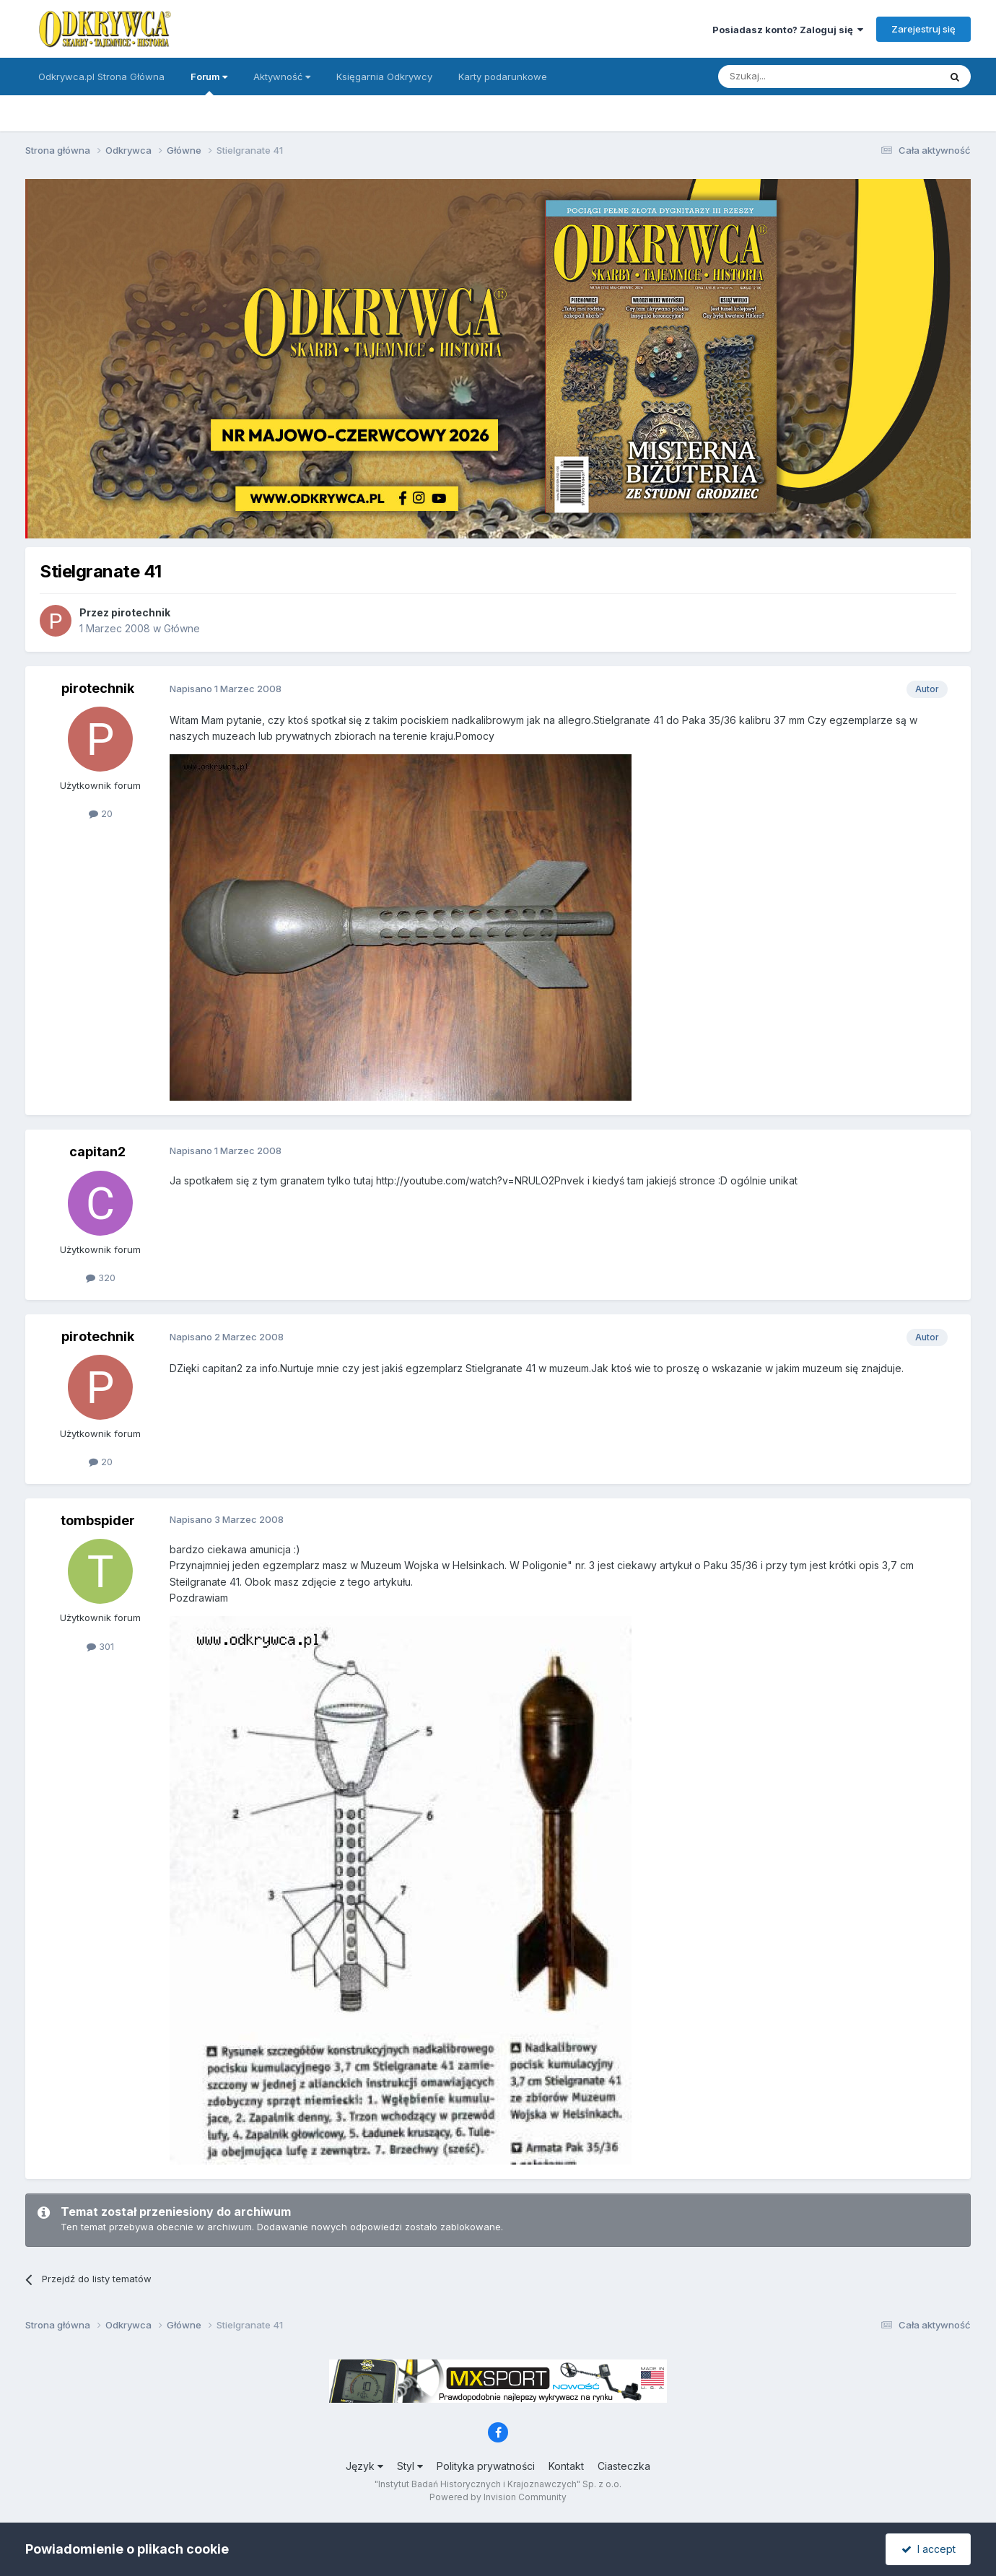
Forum (209, 83)
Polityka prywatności (486, 2466)
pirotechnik (140, 612)
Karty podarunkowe (502, 76)
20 (101, 813)
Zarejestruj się (923, 29)
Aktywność (281, 76)
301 (100, 1646)
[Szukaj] (793, 76)
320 (100, 1277)
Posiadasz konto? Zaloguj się (787, 29)
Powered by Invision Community (498, 2497)
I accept (928, 2549)
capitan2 (97, 1151)
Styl (410, 2466)
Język (364, 2466)
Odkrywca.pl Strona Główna (101, 76)
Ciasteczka (624, 2466)
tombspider (98, 1520)
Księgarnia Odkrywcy (384, 76)
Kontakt (566, 2466)
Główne (182, 628)
